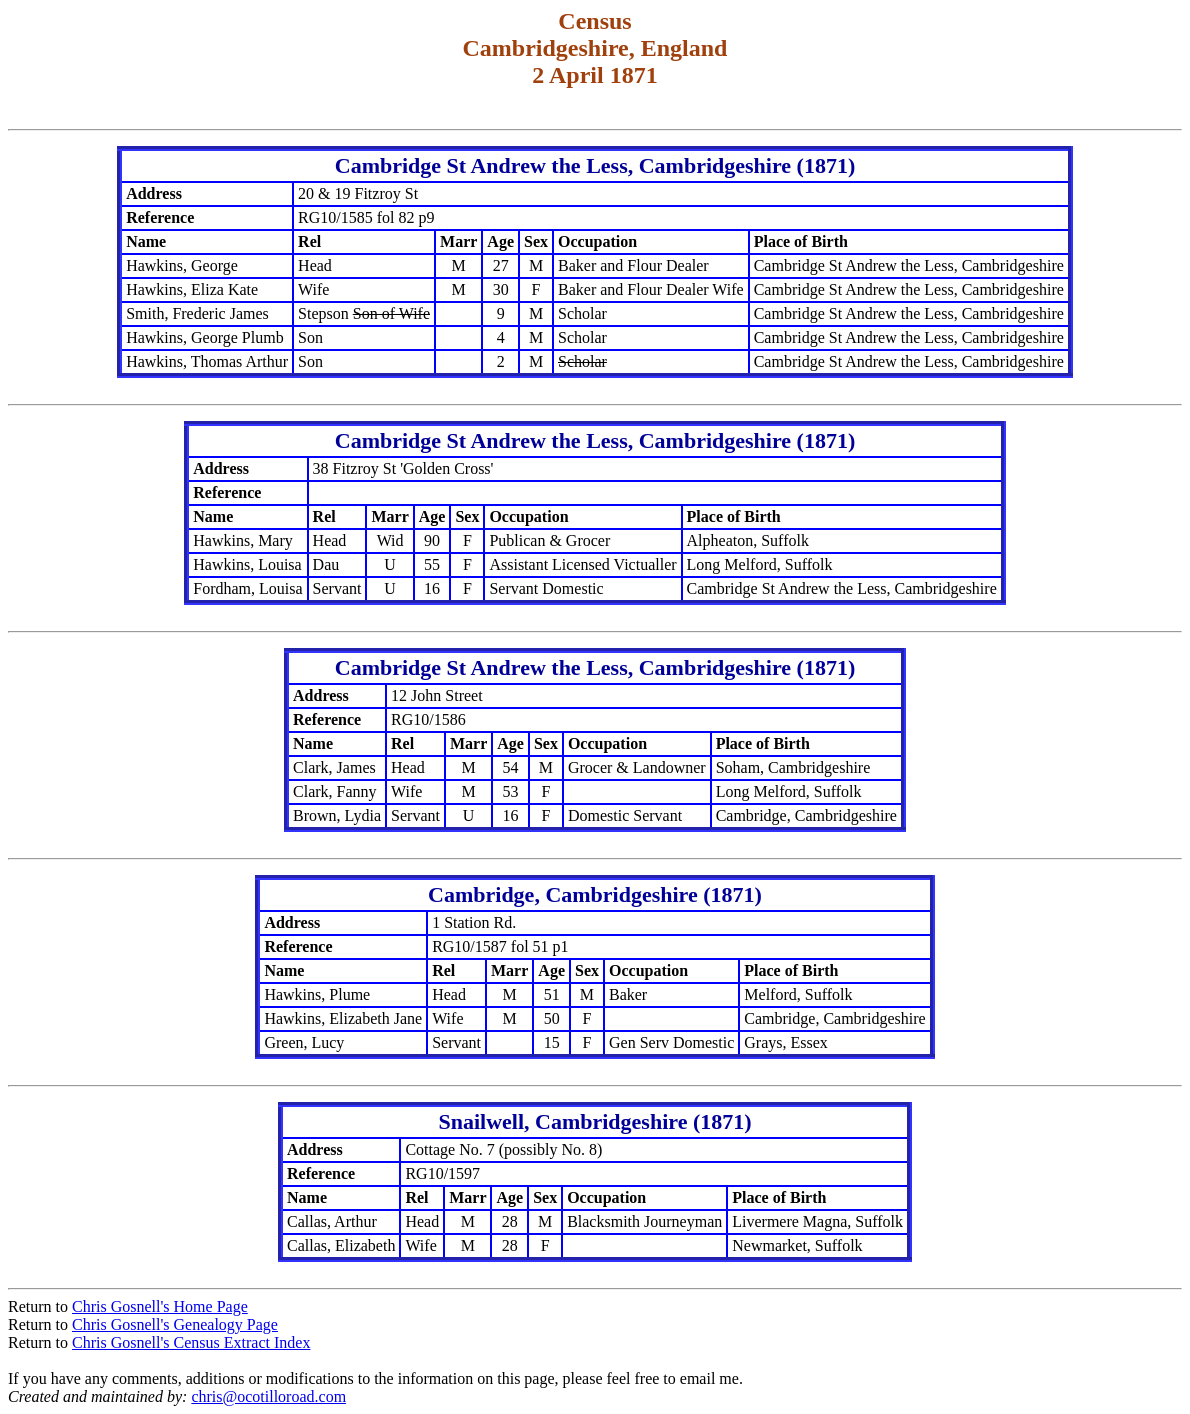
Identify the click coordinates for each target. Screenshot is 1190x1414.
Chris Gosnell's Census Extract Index (191, 1342)
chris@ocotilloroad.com (268, 1396)
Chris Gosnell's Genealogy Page (175, 1324)
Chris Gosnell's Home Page (160, 1306)
